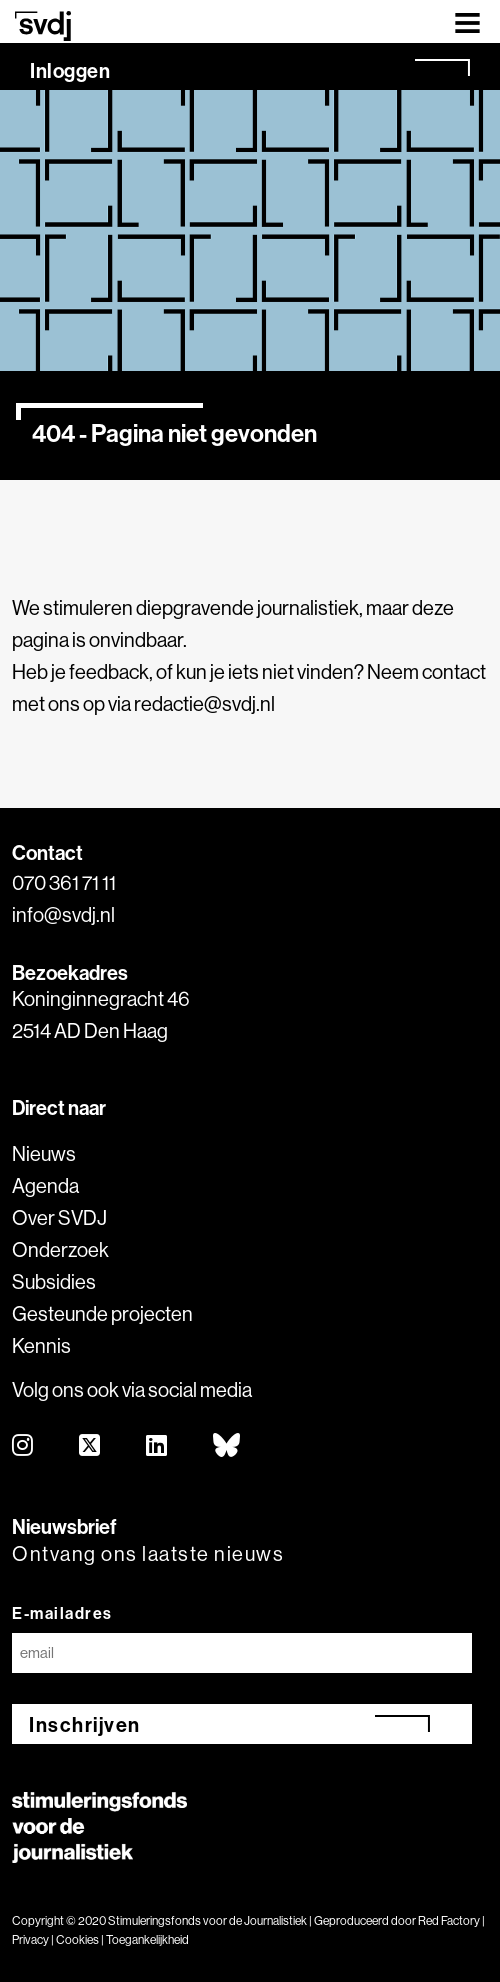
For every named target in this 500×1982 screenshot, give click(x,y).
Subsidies (54, 1281)
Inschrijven (85, 1724)
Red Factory (449, 1920)
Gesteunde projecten (102, 1313)
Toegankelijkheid (147, 1939)
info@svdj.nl (63, 914)
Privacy (30, 1939)
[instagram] (23, 1446)
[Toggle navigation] (467, 21)
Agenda (45, 1185)
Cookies (77, 1939)
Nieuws (44, 1153)
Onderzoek (60, 1249)
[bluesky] (227, 1446)
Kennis (41, 1345)
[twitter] (90, 1446)
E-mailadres (62, 1613)
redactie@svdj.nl (204, 703)
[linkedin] (157, 1446)
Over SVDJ (59, 1217)
